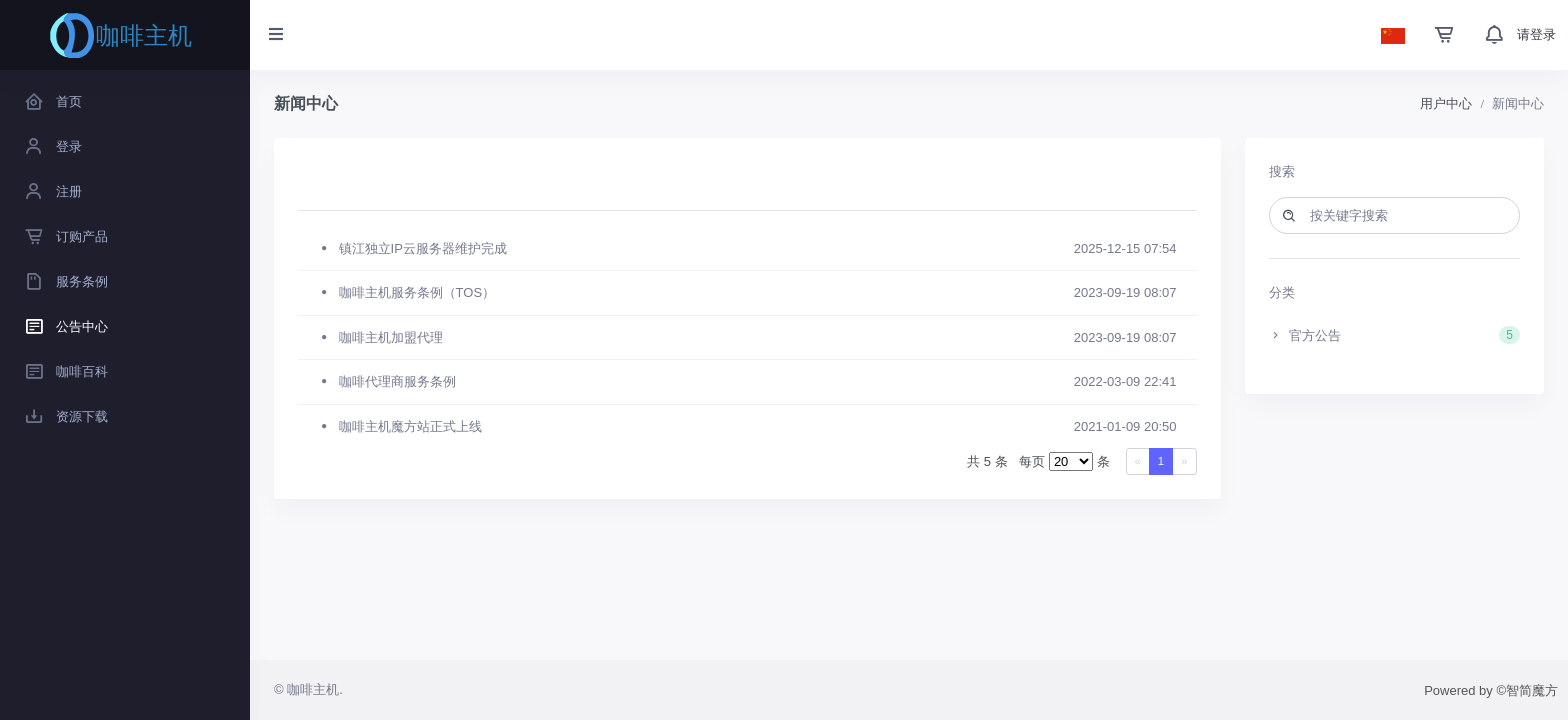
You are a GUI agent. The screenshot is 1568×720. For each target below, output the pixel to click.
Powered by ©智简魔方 (1491, 690)
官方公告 (1395, 335)
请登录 (1536, 34)
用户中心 (1446, 103)
